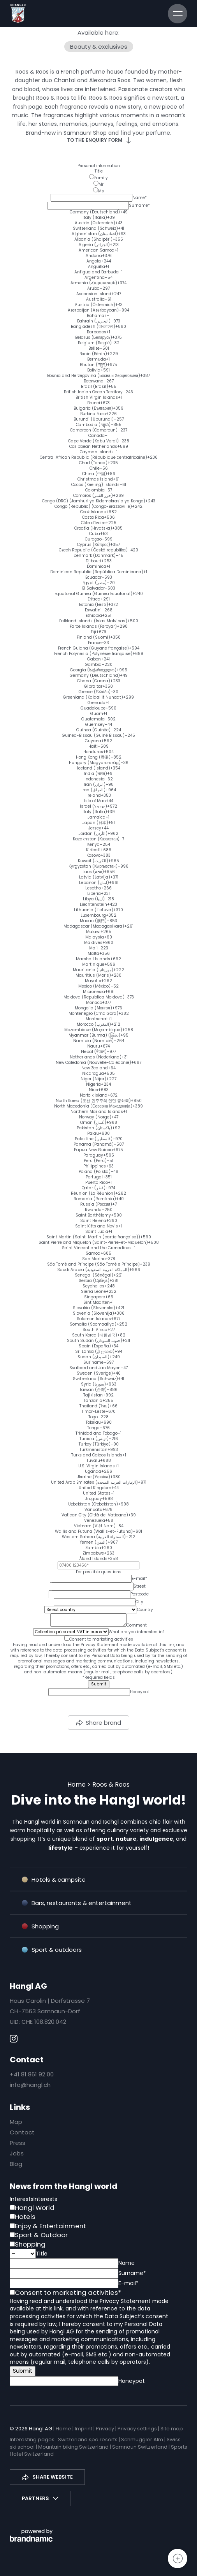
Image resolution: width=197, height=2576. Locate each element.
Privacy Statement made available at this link (127, 1645)
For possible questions (98, 1572)
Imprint (84, 2428)
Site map (171, 2428)
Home (77, 1784)
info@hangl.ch (30, 2085)
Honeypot (139, 1692)
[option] (98, 212)
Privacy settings (138, 2428)
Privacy (105, 2428)
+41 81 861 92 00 (32, 2074)
